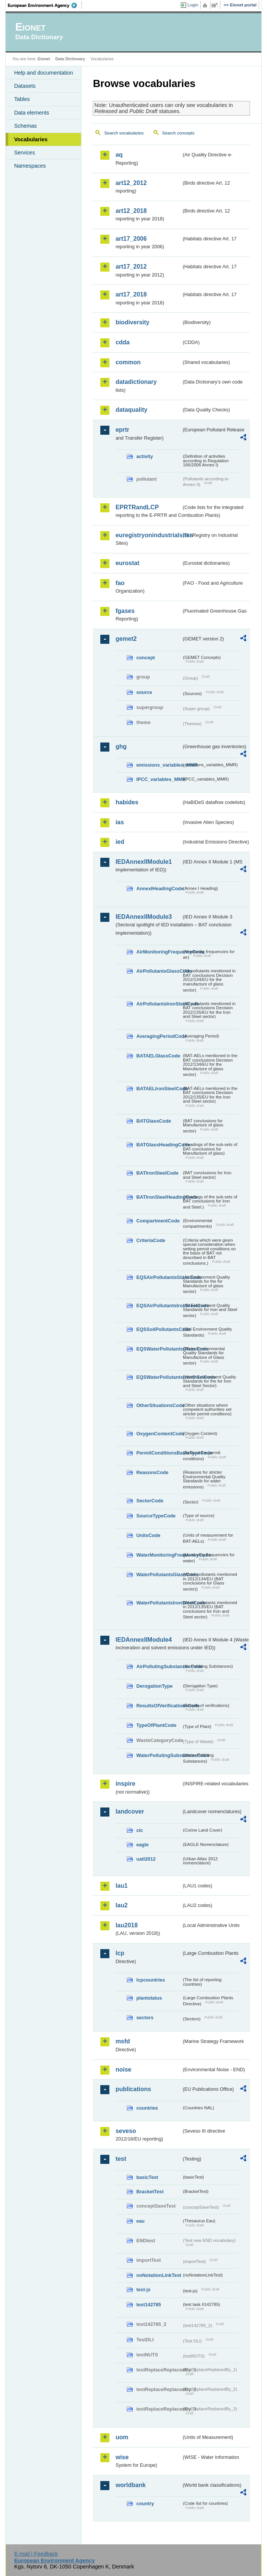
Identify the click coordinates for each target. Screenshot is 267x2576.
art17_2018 (131, 294)
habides (126, 802)
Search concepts (178, 133)
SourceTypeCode (155, 1516)
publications (133, 2089)
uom (121, 2437)
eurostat (127, 563)
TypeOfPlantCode (156, 1725)
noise (123, 2069)
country (145, 2503)
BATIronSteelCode (157, 1173)
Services (24, 153)
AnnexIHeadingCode (158, 888)
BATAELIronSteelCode (158, 1088)
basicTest (147, 2177)
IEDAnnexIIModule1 (143, 862)
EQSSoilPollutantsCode (158, 1329)
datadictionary (136, 382)
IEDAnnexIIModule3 (143, 917)
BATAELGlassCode (158, 1056)
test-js (143, 2289)
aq (119, 154)
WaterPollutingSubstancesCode (158, 1755)
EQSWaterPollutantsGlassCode (158, 1349)
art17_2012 (131, 266)
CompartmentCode (158, 1221)
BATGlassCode (153, 1121)
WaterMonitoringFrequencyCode (158, 1555)
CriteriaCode (150, 1240)
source (144, 692)
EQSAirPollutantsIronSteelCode (158, 1305)
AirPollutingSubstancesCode (158, 1666)
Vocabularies (31, 139)
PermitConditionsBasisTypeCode (158, 1453)
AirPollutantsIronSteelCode (158, 1004)
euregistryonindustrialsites (148, 535)
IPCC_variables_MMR (158, 779)
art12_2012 (131, 183)
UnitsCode (148, 1535)
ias (119, 822)
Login (192, 5)
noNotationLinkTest (158, 2275)
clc (139, 1830)
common (128, 362)
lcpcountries (150, 1980)
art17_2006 (131, 238)
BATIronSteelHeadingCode (158, 1197)
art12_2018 (131, 211)
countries (147, 2108)
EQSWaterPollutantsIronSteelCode (158, 1377)
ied (119, 842)
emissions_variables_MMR (158, 765)
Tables (22, 99)
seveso (125, 2131)
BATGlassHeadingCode (158, 1144)
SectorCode (149, 1500)
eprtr (122, 429)
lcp (119, 1953)
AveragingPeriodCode (158, 1036)
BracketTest (149, 2191)
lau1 (121, 1885)
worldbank (130, 2485)
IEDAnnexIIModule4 (143, 1639)
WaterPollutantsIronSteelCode (158, 1603)
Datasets (24, 86)
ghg (120, 746)
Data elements (31, 113)
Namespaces (30, 166)
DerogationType (154, 1686)
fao (119, 583)
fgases (125, 611)
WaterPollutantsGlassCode (158, 1574)
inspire (125, 1783)
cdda (122, 342)
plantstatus (149, 1998)
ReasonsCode (152, 1472)
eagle (142, 1844)
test (120, 2159)
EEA (45, 5)
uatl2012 (145, 1859)
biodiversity (132, 322)
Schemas (25, 126)
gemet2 (126, 639)
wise (122, 2457)
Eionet (44, 59)
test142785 (148, 2304)
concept (145, 657)
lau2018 (126, 1925)
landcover (129, 1811)
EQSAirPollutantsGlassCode (158, 1277)
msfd (122, 2041)
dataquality (131, 409)
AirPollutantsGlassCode (158, 971)
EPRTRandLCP (137, 507)
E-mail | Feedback (36, 2554)
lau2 (121, 1905)
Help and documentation (43, 73)
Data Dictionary (70, 59)
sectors (144, 2017)
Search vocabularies (123, 133)
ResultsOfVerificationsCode (158, 1705)
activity (144, 456)
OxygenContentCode (158, 1433)
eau (140, 2221)
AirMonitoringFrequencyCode (158, 952)
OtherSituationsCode (158, 1405)
